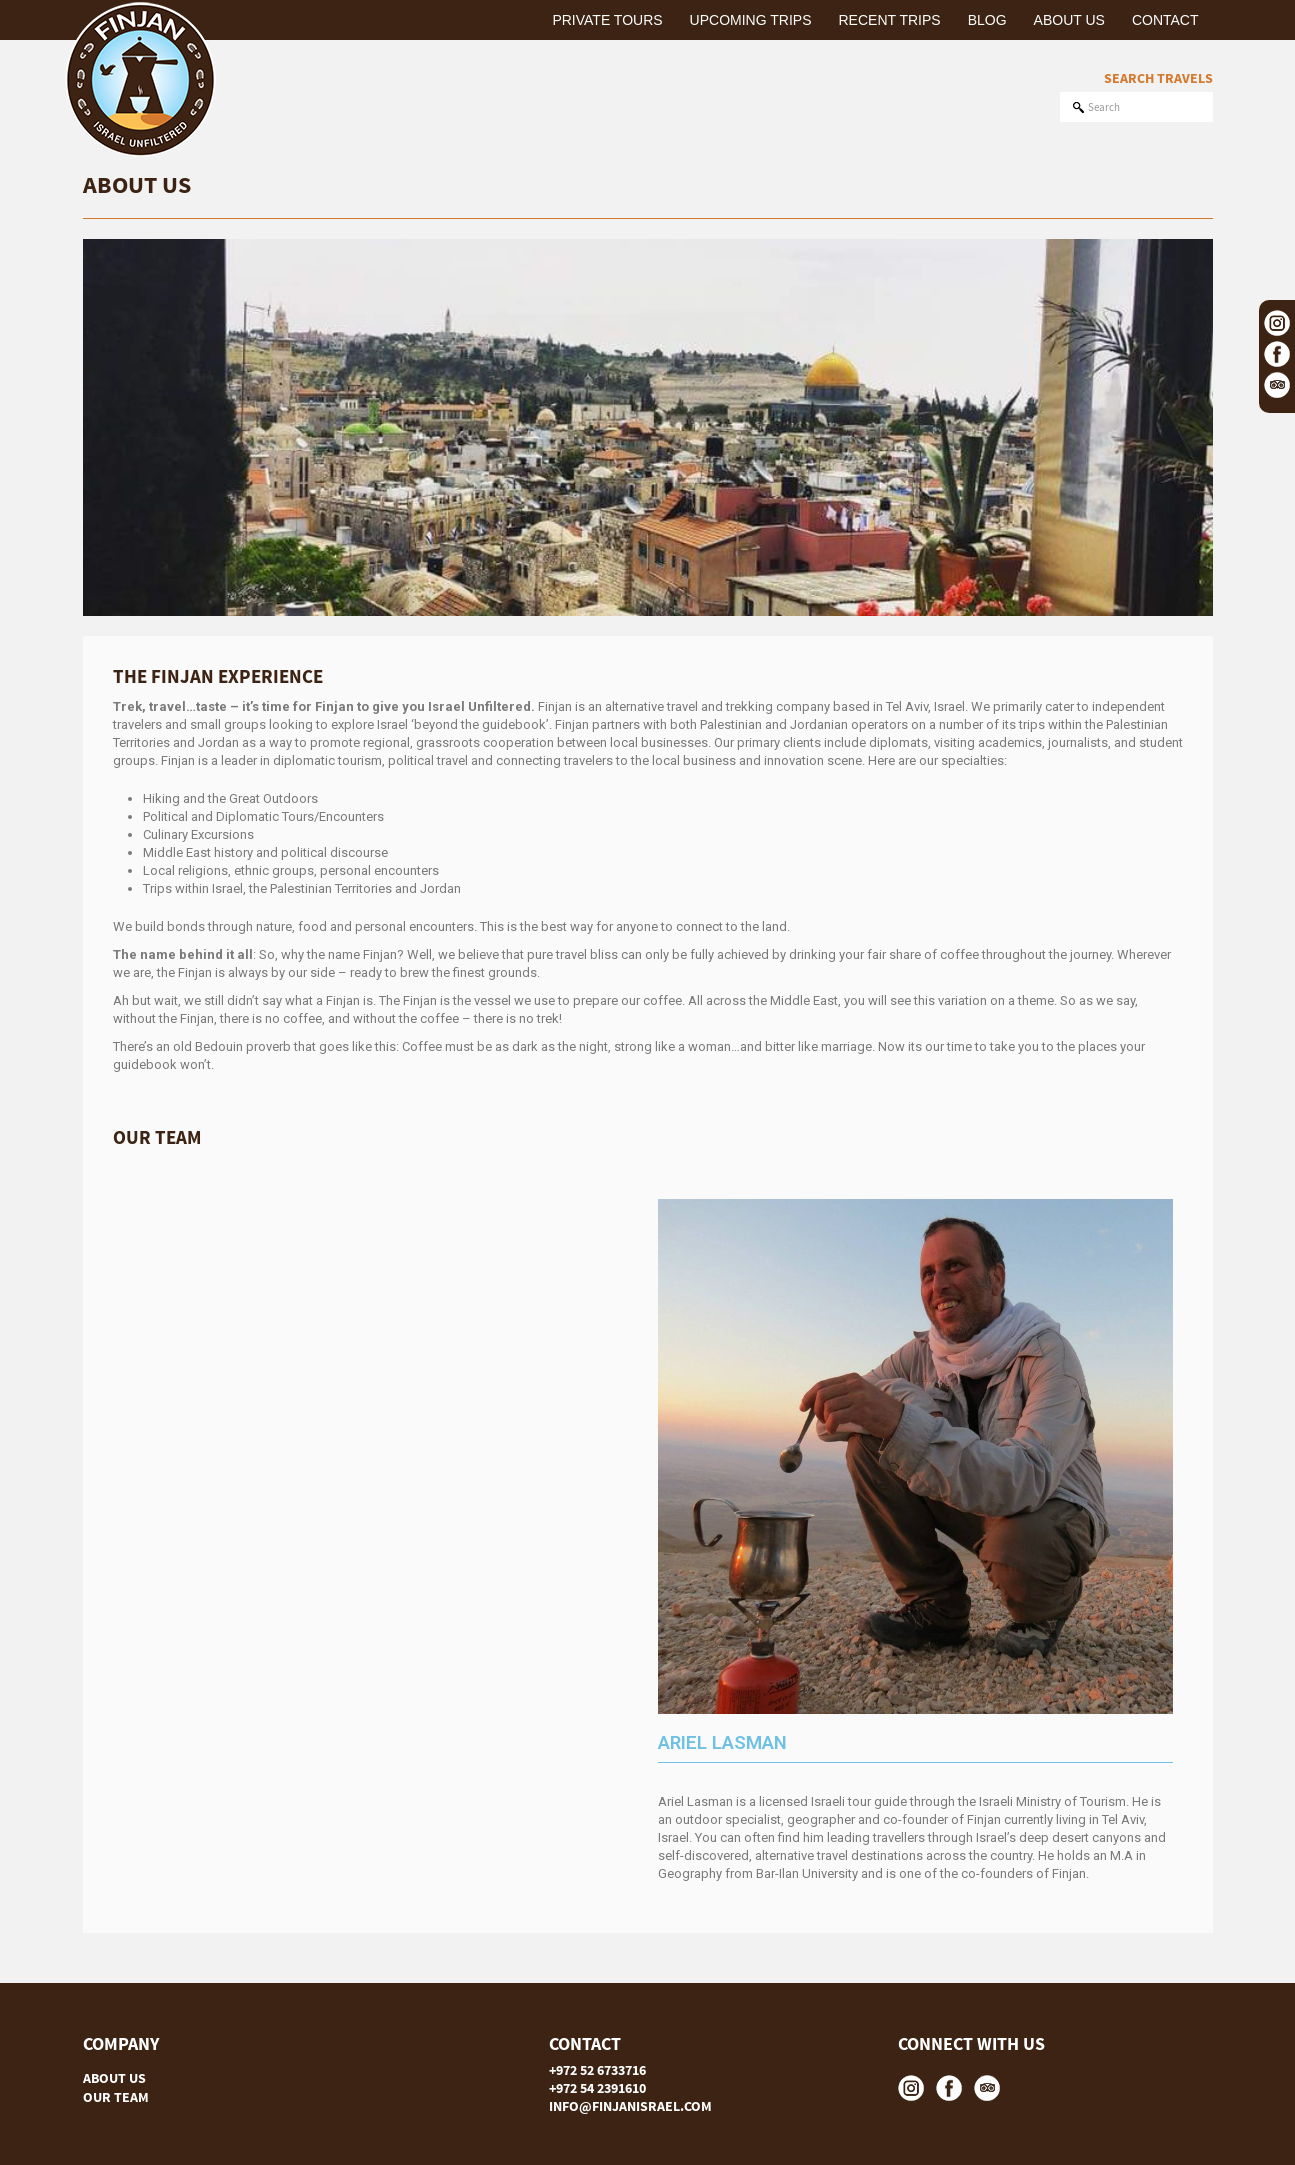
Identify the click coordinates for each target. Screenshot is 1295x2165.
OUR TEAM (116, 2097)
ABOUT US (114, 2078)
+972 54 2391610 (597, 2088)
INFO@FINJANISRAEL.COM (630, 2106)
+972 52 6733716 (597, 2070)
